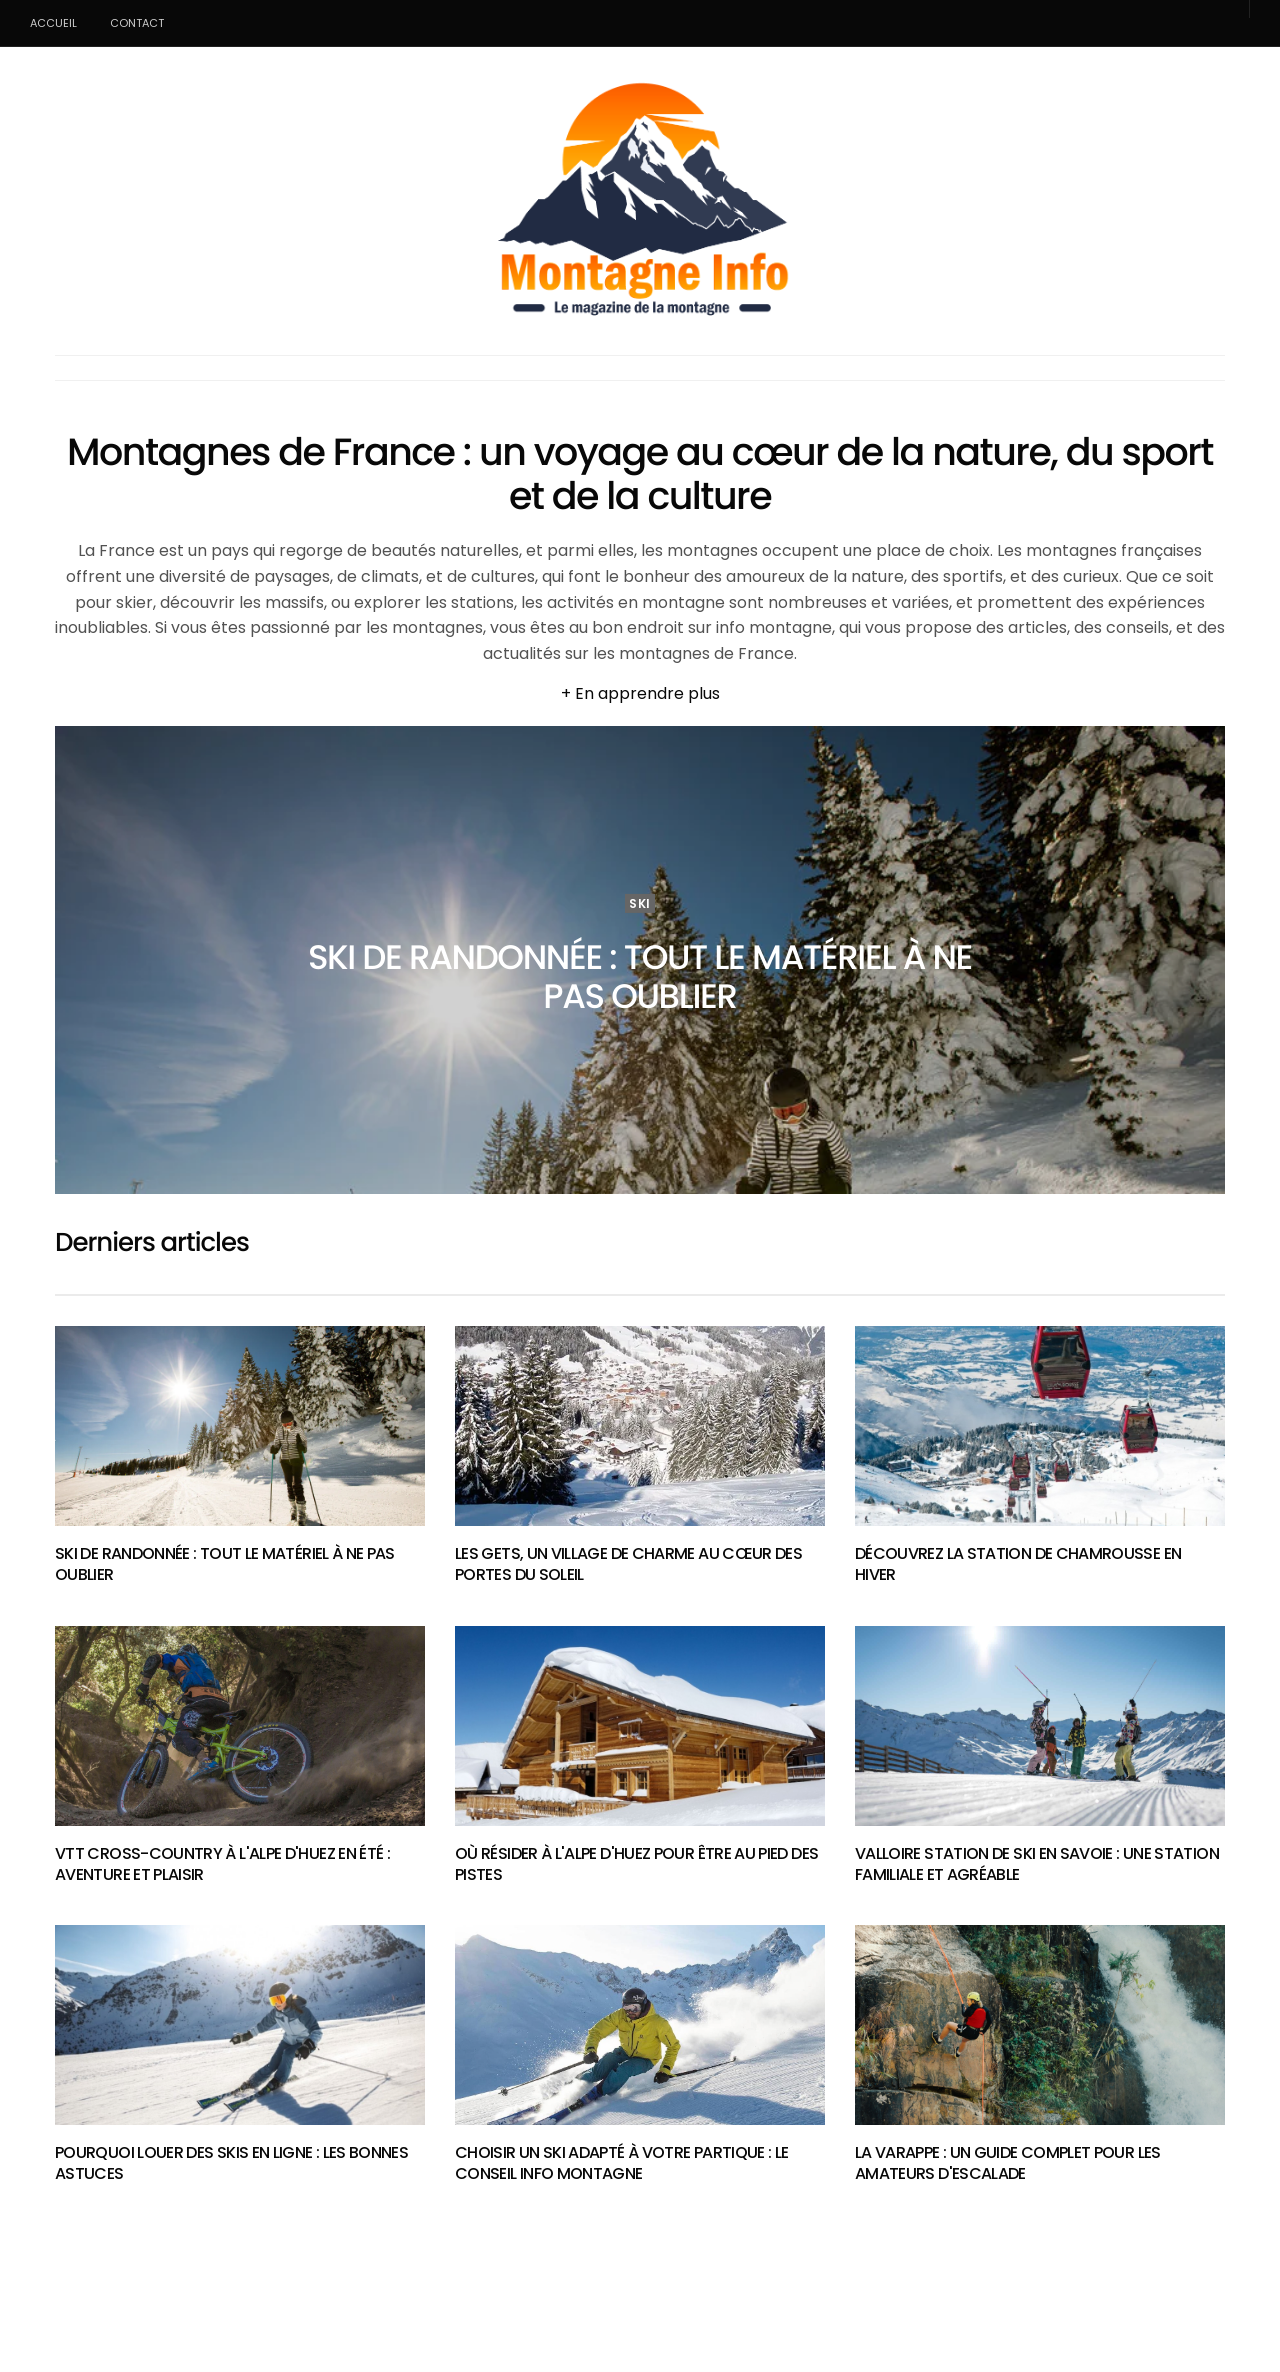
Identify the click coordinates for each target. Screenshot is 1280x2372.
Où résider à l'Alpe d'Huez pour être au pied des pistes (636, 1864)
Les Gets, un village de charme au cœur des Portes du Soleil (628, 1564)
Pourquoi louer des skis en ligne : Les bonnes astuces (231, 2163)
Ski (640, 903)
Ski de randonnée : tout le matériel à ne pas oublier (640, 976)
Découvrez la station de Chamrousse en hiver (1018, 1564)
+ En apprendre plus (640, 693)
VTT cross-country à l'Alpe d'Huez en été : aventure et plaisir (222, 1864)
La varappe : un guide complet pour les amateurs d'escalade (1008, 2163)
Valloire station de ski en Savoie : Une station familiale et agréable (1037, 1864)
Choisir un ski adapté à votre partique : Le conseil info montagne (621, 2163)
